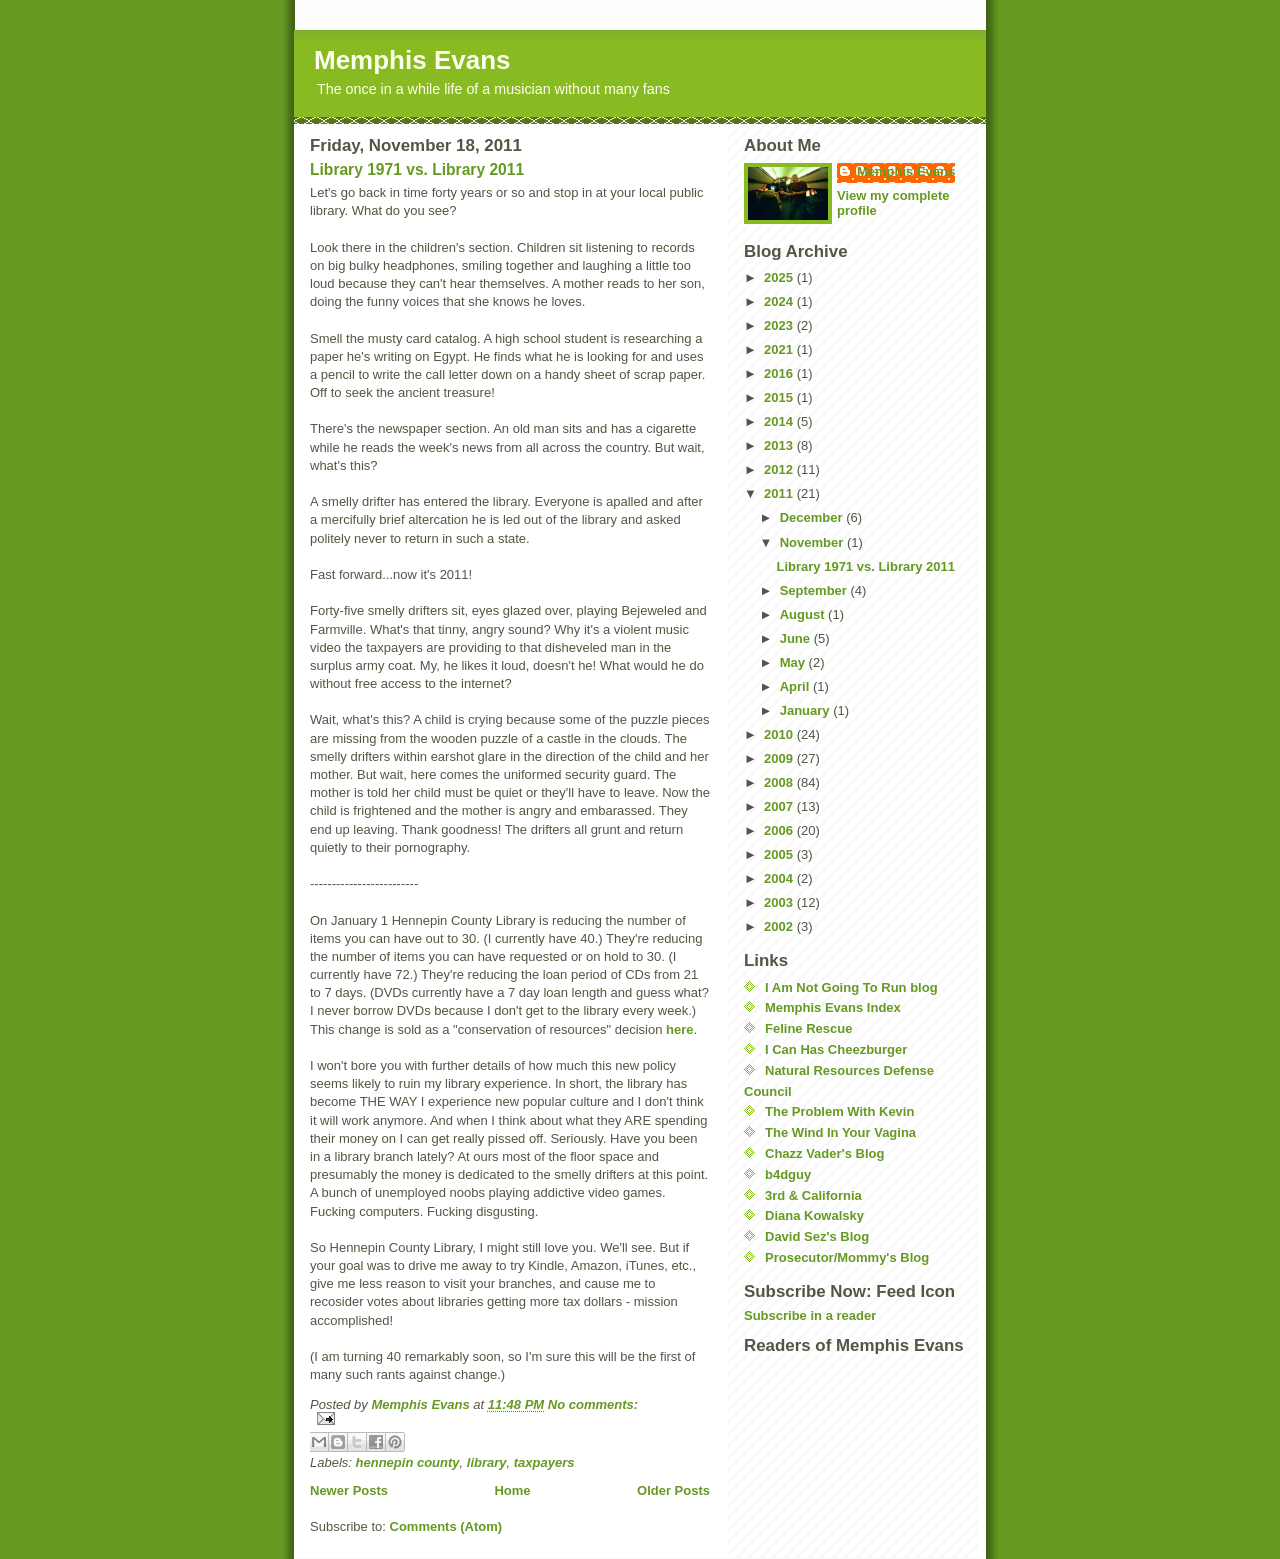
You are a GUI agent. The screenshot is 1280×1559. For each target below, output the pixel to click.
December (813, 517)
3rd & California (813, 1195)
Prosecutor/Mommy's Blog (847, 1257)
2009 (780, 758)
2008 (780, 782)
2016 (780, 373)
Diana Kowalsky (814, 1215)
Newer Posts (349, 1490)
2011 (780, 493)
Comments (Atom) (446, 1526)
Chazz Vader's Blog (824, 1153)
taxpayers (544, 1462)
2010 (780, 734)
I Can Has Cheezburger (836, 1049)
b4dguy (788, 1174)
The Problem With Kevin (839, 1111)
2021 (780, 349)
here (679, 1029)
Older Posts (673, 1490)
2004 (780, 878)
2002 (780, 926)
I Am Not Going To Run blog (851, 987)
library (487, 1462)
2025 (780, 277)
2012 (780, 469)
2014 (780, 421)
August (804, 614)
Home (512, 1490)
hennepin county (408, 1462)
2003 (780, 902)
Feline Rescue (808, 1028)
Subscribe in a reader (810, 1315)
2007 (780, 806)
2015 (780, 397)
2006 (780, 830)
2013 (780, 445)
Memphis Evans (412, 60)
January (806, 710)
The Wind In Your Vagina (840, 1132)
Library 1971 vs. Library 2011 (417, 169)
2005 (780, 854)
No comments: (593, 1404)
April (796, 686)
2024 (780, 301)
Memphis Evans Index (833, 1007)
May (794, 662)
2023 (780, 325)
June (797, 638)
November (813, 542)
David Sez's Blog (817, 1236)
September (815, 590)
